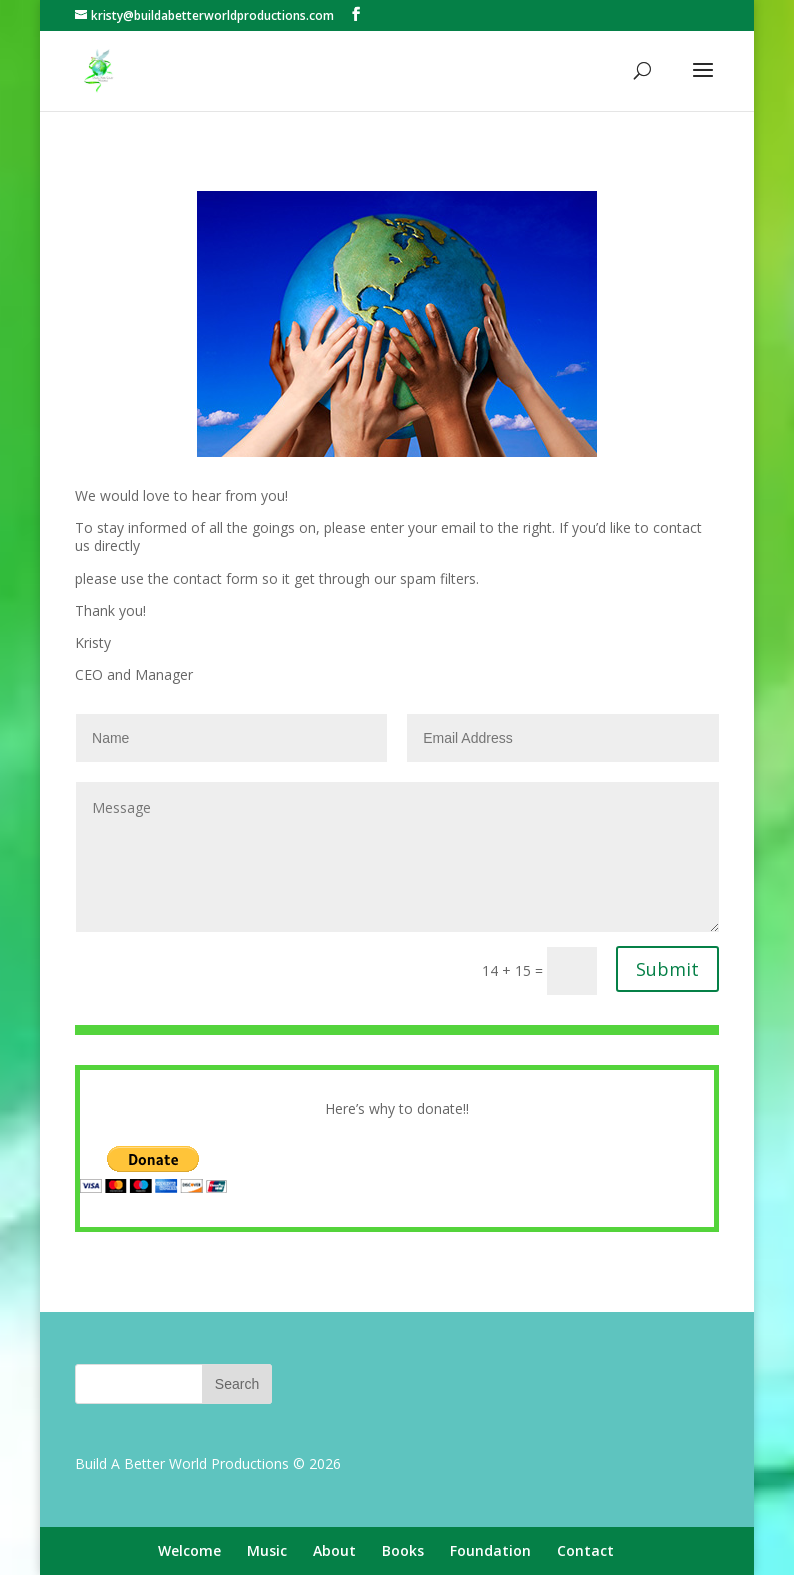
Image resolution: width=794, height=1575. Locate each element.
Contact (585, 1550)
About (334, 1550)
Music (267, 1550)
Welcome (189, 1550)
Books (403, 1550)
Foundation (490, 1550)
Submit (667, 969)
